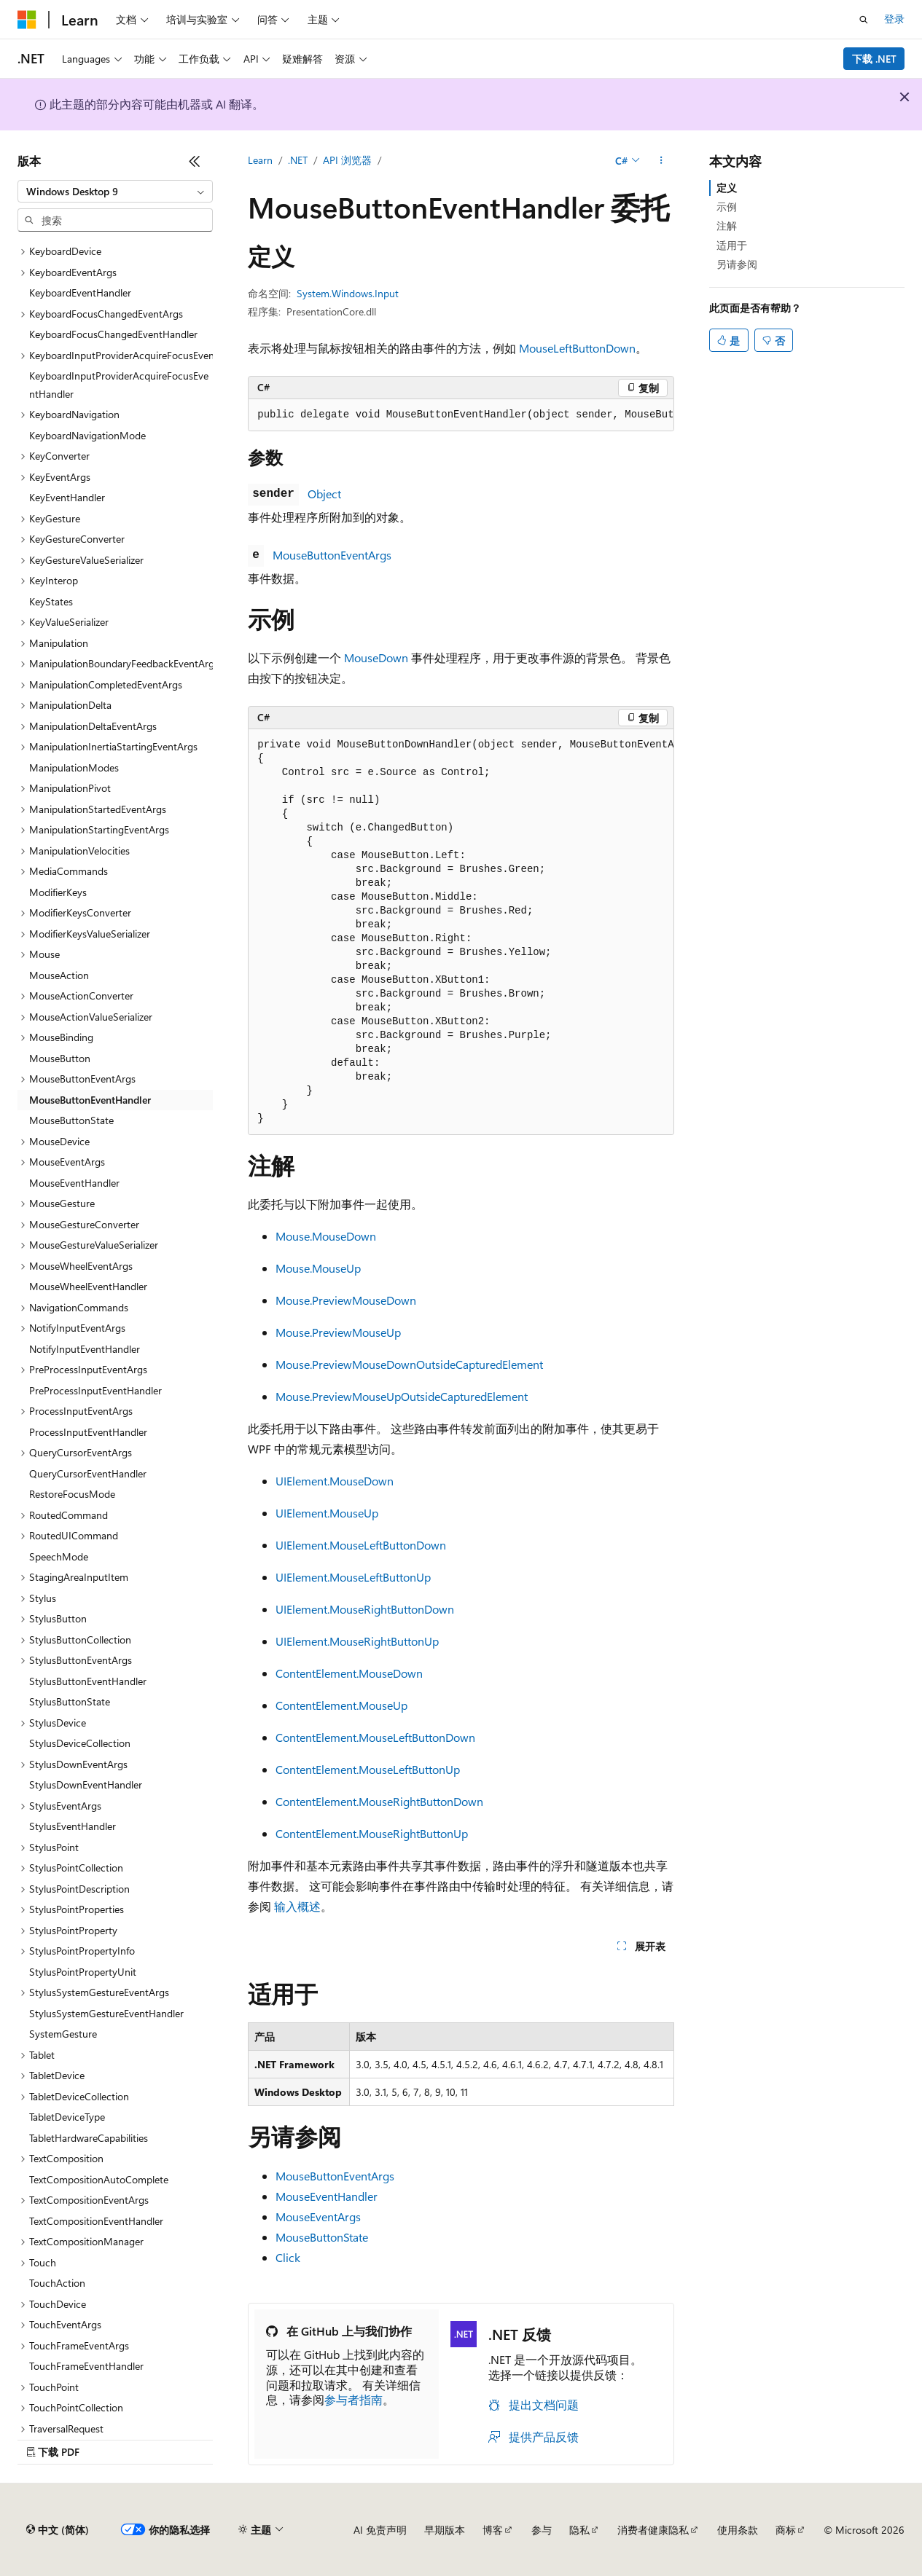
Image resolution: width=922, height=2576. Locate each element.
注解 (726, 225)
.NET (298, 160)
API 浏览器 (347, 160)
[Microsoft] (26, 19)
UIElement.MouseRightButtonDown (365, 1609)
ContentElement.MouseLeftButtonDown (375, 1737)
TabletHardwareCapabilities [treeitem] (88, 2138)
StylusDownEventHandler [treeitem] (85, 1784)
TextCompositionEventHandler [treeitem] (96, 2221)
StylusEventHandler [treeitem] (72, 1826)
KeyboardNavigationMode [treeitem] (87, 435)
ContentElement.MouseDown (349, 1673)
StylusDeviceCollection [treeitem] (79, 1743)
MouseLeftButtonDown (577, 348)
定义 (726, 188)
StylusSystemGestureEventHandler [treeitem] (106, 2013)
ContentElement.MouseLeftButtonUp (368, 1769)
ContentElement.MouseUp (341, 1705)
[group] (461, 415)
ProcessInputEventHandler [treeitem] (88, 1432)
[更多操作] (661, 161)
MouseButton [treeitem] (59, 1058)
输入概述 (297, 1906)
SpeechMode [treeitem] (58, 1556)
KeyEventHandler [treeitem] (67, 497)
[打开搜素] (863, 20)
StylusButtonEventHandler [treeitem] (87, 1681)
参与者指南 (353, 2399)
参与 (541, 2530)
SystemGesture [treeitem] (63, 2034)
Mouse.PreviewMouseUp (338, 1332)
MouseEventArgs (318, 2216)
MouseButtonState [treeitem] (71, 1120)
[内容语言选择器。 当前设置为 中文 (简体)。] (57, 2530)
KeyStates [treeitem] (51, 601)
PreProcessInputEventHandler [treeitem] (95, 1390)
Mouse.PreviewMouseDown (346, 1300)
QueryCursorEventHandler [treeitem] (87, 1473)
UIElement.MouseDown (335, 1480)
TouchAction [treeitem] (57, 2283)
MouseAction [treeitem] (59, 975)
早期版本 (444, 2530)
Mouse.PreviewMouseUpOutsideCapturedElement (402, 1396)
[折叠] (194, 161)
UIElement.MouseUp (327, 1512)
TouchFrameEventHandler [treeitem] (86, 2366)
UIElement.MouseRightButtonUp (357, 1641)
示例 (726, 206)
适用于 (731, 245)
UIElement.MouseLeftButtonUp (353, 1577)
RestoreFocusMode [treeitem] (72, 1494)
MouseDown (376, 657)
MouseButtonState (322, 2237)
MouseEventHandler (327, 2196)
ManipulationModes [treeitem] (74, 767)
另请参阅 (736, 264)
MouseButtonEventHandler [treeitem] (90, 1100)
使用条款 (737, 2530)
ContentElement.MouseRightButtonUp (372, 1833)
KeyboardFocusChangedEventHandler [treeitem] (113, 334)
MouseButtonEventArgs (332, 554)
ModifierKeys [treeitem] (58, 892)
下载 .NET (874, 59)
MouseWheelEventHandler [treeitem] (88, 1286)
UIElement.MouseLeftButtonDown (361, 1544)
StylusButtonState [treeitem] (69, 1701)
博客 (493, 2530)
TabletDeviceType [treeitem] (67, 2117)
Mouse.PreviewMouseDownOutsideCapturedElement (409, 1364)
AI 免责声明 (380, 2530)
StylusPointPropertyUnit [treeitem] (82, 1972)
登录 (894, 18)
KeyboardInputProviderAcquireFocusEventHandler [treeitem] (118, 385)
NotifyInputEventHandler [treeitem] (84, 1349)
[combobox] (115, 191)
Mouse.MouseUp (318, 1268)
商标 (786, 2530)
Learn (260, 160)
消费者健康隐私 (653, 2530)
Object (324, 493)
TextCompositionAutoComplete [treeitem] (98, 2179)
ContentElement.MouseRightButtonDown (379, 1801)
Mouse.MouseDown (326, 1236)
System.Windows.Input (348, 293)
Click (288, 2257)
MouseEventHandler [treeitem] (74, 1183)
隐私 (579, 2530)
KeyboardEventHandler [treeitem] (80, 292)
